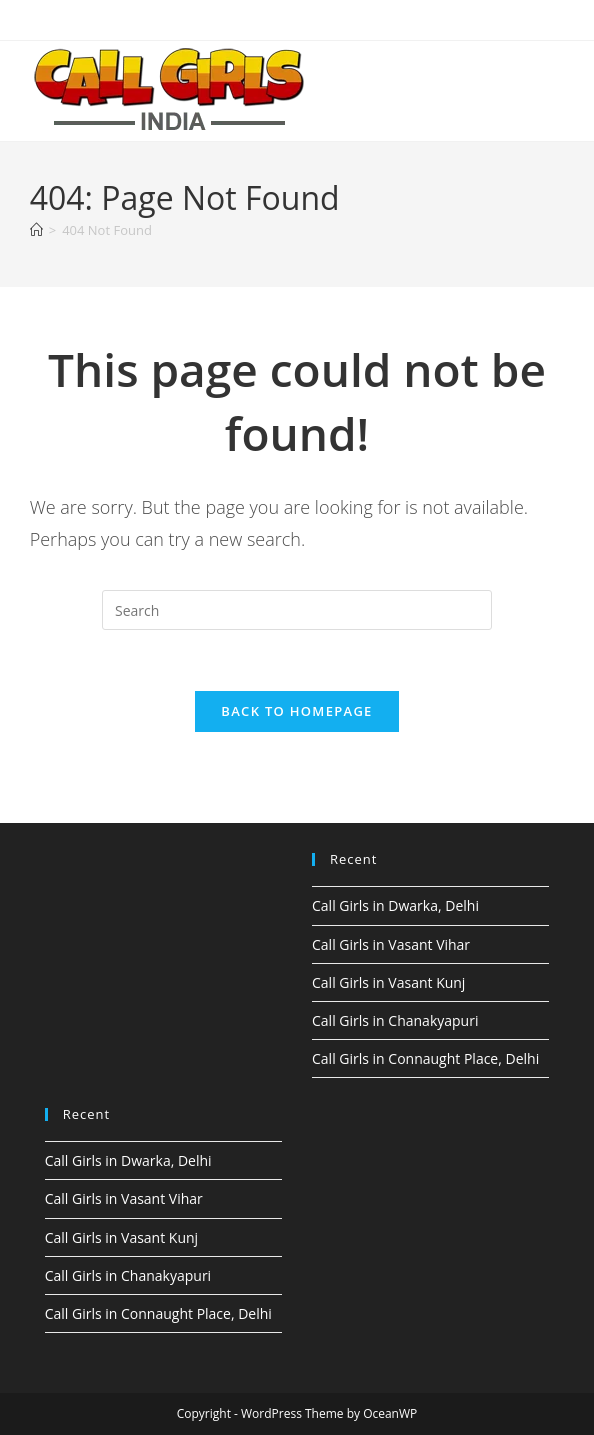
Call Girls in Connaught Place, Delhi (425, 1058)
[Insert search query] (297, 610)
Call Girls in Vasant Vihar (391, 944)
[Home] (36, 230)
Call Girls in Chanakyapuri (395, 1020)
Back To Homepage (296, 711)
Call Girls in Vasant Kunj (388, 982)
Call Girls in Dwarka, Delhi (395, 905)
